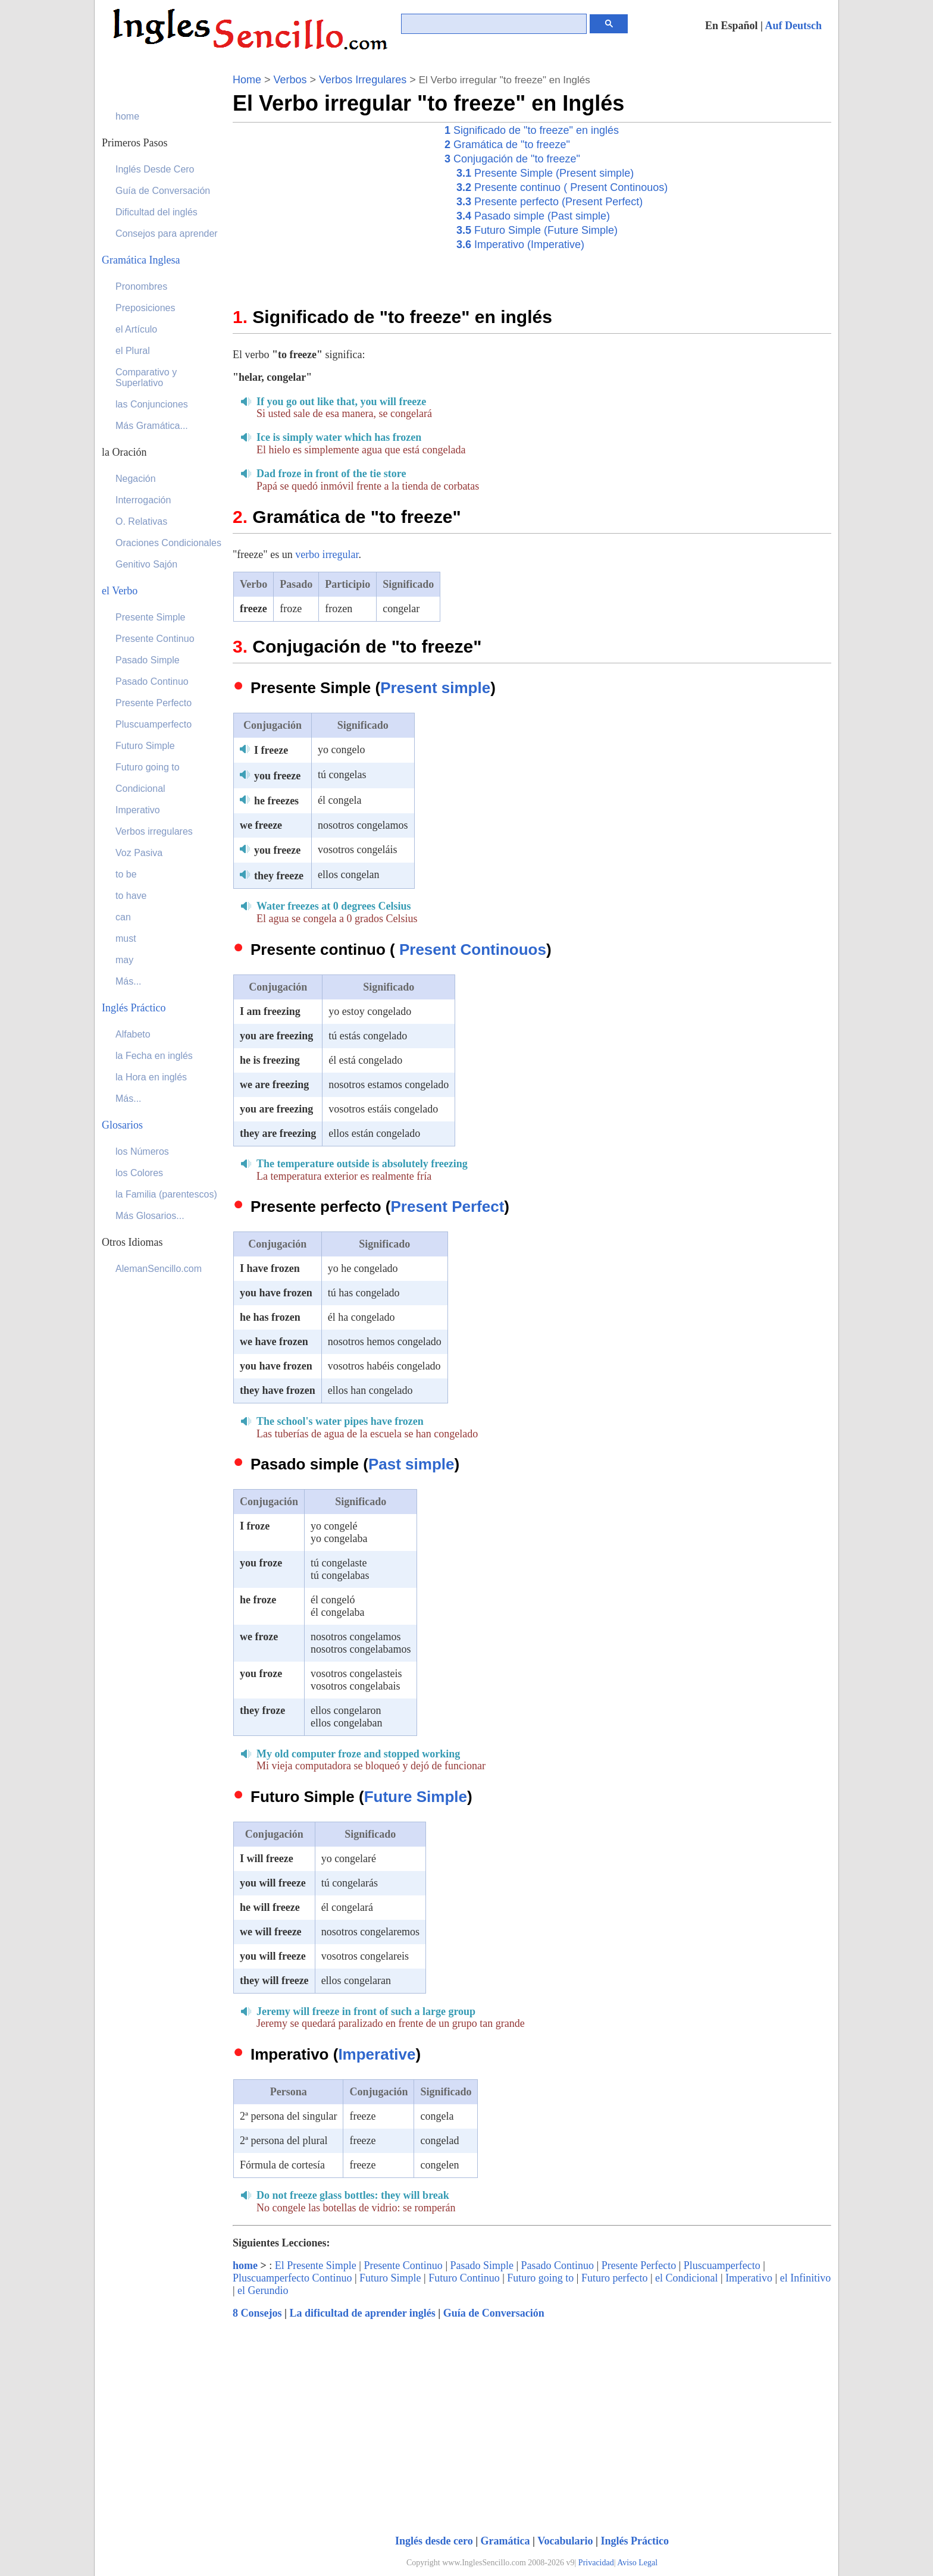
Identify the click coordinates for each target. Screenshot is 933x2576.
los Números (142, 1151)
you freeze (277, 776)
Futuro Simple (390, 2278)
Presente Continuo (403, 2265)
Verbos (290, 80)
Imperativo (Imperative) (520, 244)
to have (130, 896)
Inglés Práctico (635, 2541)
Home (247, 80)
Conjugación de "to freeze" (512, 159)
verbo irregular (326, 554)
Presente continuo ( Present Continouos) (562, 187)
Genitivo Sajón (146, 564)
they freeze (278, 876)
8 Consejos (257, 2313)
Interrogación (143, 500)
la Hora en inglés (151, 1077)
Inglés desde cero (434, 2541)
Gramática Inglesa (141, 260)
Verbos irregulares (154, 831)
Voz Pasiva (138, 853)
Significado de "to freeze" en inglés (531, 130)
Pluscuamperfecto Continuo (292, 2278)
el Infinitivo (805, 2278)
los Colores (139, 1173)
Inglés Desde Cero (155, 169)
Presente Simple (150, 617)
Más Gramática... (151, 426)
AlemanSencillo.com (158, 1269)
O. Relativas (141, 521)
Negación (135, 479)
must (125, 938)
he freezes (276, 801)
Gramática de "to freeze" (507, 145)
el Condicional (686, 2278)
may (124, 960)
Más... (128, 981)
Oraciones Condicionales (168, 543)
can (123, 917)
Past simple (411, 1464)
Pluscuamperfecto (722, 2265)
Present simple (435, 688)
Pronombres (141, 286)
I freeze (271, 750)
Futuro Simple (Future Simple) (537, 230)
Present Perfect (448, 1206)
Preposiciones (145, 308)
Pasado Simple (482, 2265)
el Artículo (136, 329)
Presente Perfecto (639, 2265)
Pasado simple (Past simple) (533, 216)
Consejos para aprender (166, 233)
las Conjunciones (151, 404)
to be (126, 874)
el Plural (132, 351)
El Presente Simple (315, 2265)
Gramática (505, 2541)
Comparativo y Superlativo (146, 377)
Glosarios (122, 1125)
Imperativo (748, 2278)
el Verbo (119, 591)
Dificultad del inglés (156, 212)
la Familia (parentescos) (166, 1194)
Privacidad (596, 2562)
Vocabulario (565, 2541)
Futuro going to (540, 2278)
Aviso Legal (637, 2562)
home (245, 2265)
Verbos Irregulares (362, 80)
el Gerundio (262, 2290)
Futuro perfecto (614, 2278)
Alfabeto (133, 1034)
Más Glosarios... (149, 1216)
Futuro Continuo (464, 2278)
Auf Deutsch (793, 26)
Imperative (376, 2054)
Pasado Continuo (557, 2265)
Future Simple (415, 1797)
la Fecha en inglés (154, 1056)
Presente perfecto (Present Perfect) (549, 202)
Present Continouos (472, 949)
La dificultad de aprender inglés (362, 2313)
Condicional (140, 789)
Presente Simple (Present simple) (545, 173)
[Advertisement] (333, 206)
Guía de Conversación (493, 2313)
